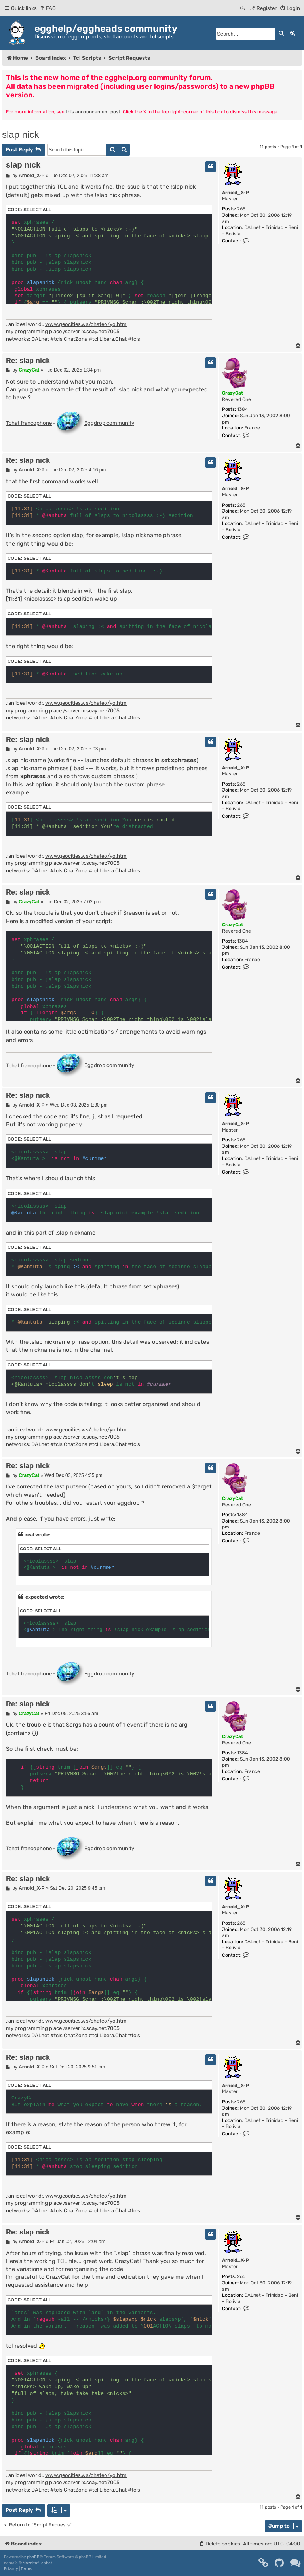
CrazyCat (232, 393)
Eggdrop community (95, 423)
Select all (37, 209)
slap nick (20, 134)
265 (241, 209)
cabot (46, 2563)
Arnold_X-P (235, 192)
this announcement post (93, 111)
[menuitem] (47, 8)
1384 (242, 409)
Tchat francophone (29, 423)
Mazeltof (31, 2563)
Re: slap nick (28, 360)
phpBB (33, 2557)
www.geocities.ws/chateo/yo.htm (86, 324)
